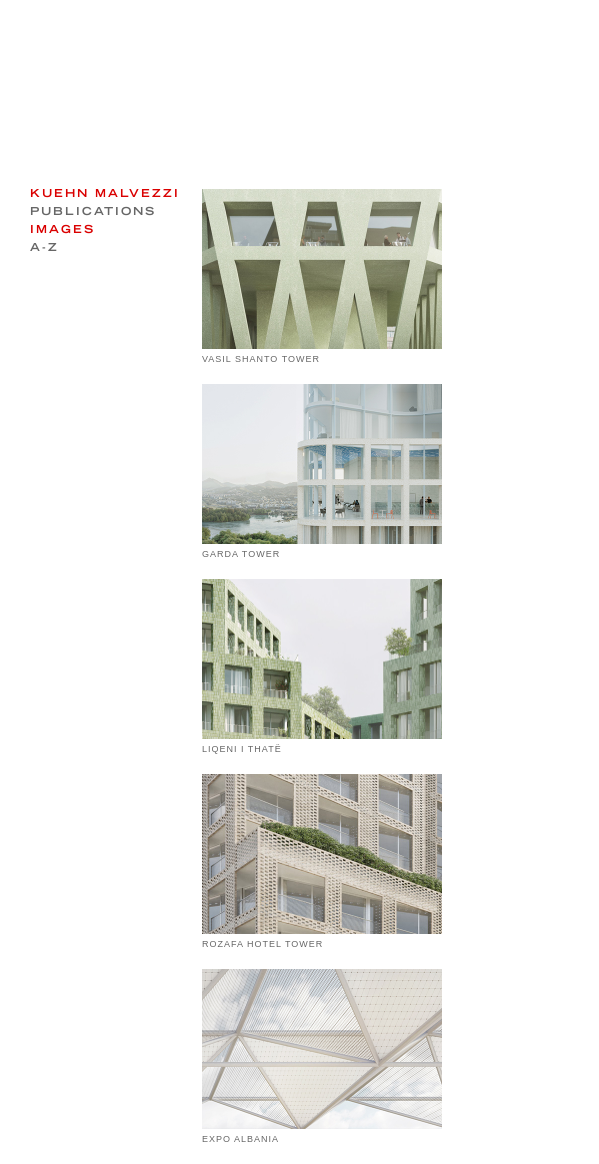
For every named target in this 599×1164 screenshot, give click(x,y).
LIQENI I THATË (242, 749)
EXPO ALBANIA (240, 1139)
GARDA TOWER (241, 554)
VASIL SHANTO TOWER (261, 359)
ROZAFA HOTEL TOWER (262, 944)
